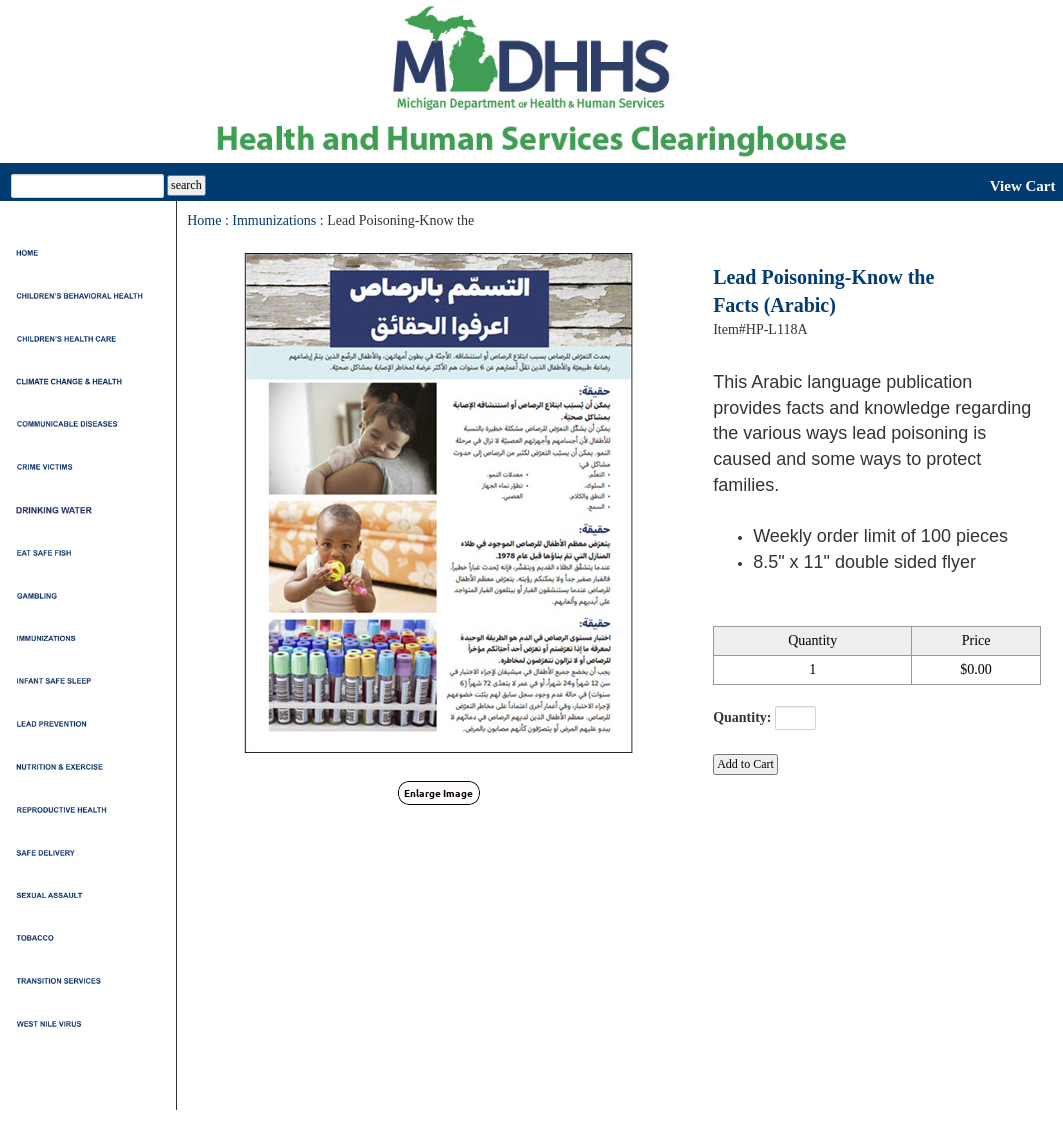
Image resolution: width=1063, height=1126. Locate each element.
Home (204, 220)
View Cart (1023, 186)
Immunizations (274, 220)
